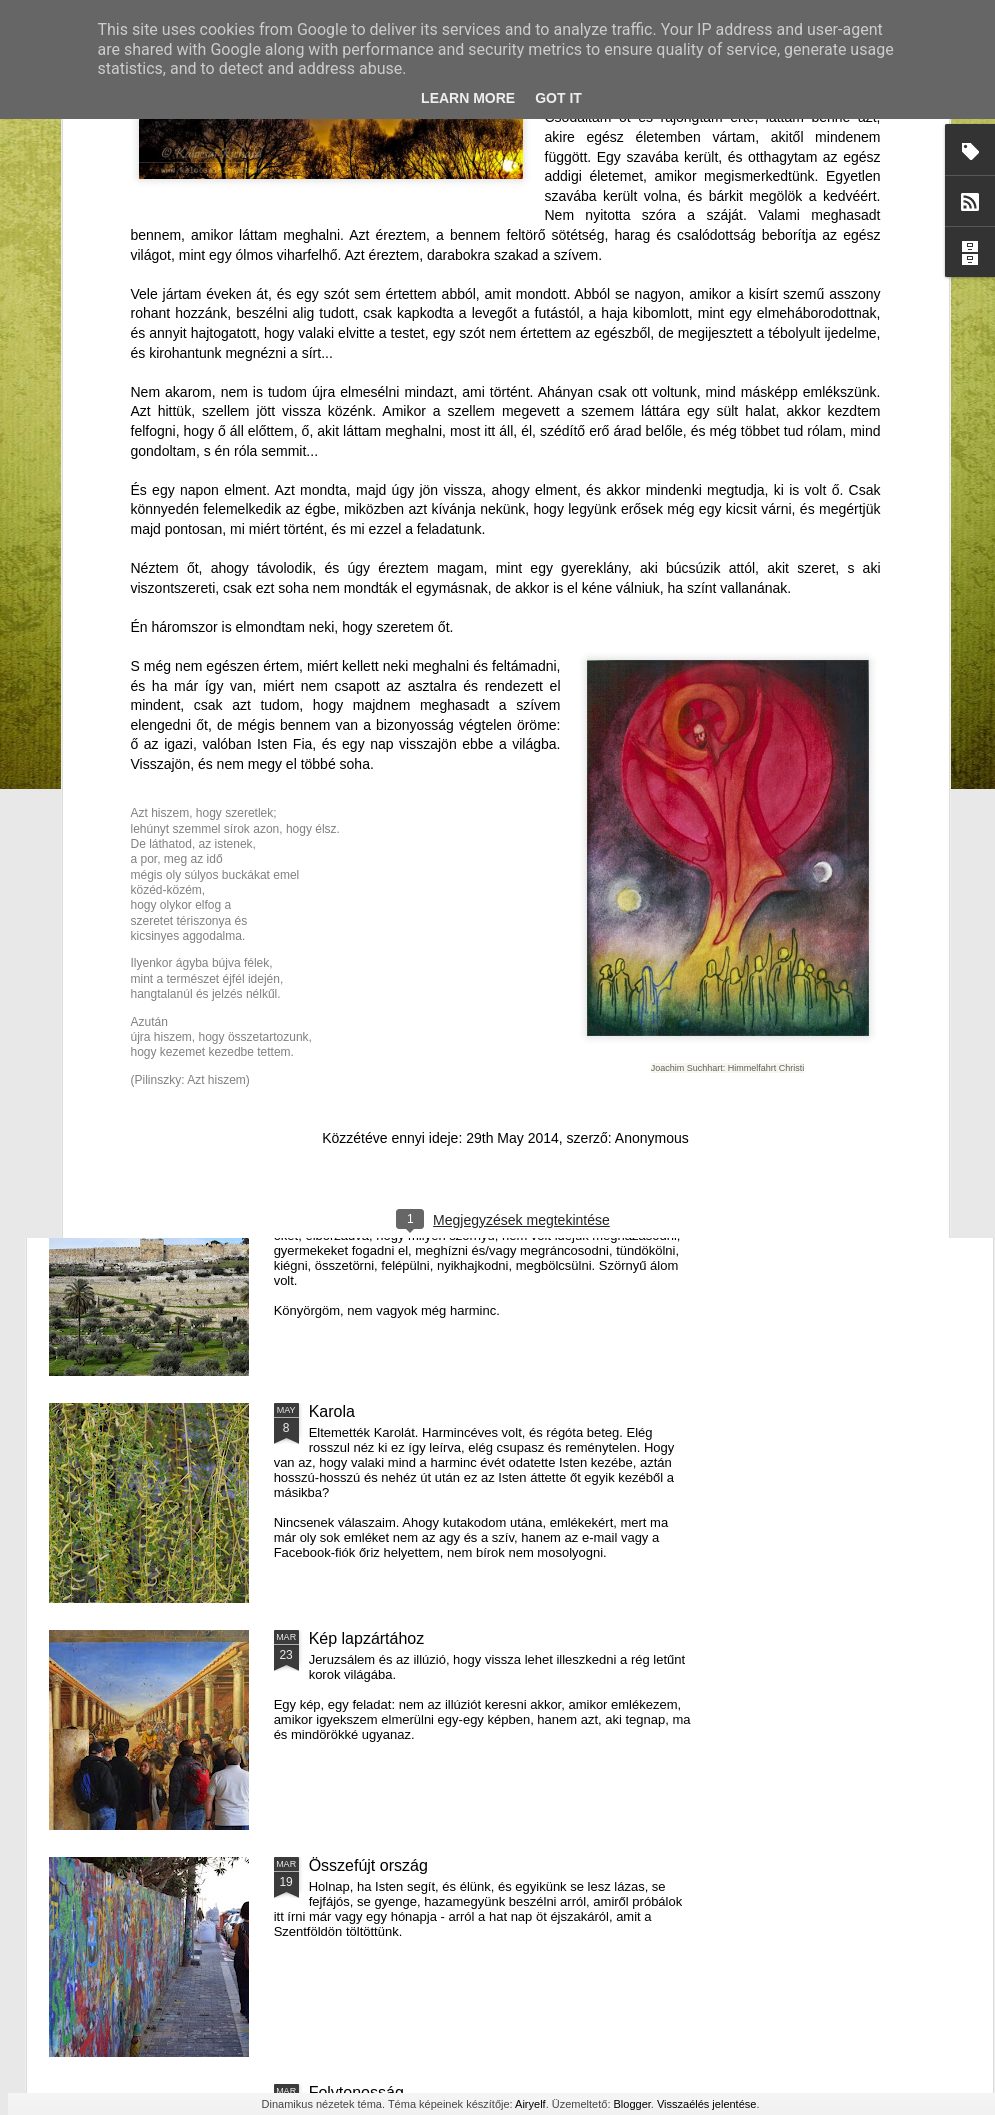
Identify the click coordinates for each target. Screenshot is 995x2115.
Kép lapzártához (367, 1638)
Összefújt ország (368, 1865)
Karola (332, 1411)
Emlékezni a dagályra (160, 1060)
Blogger (632, 2104)
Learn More (468, 98)
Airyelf (530, 2104)
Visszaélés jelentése (706, 2104)
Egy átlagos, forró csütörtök (406, 1184)
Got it (558, 98)
